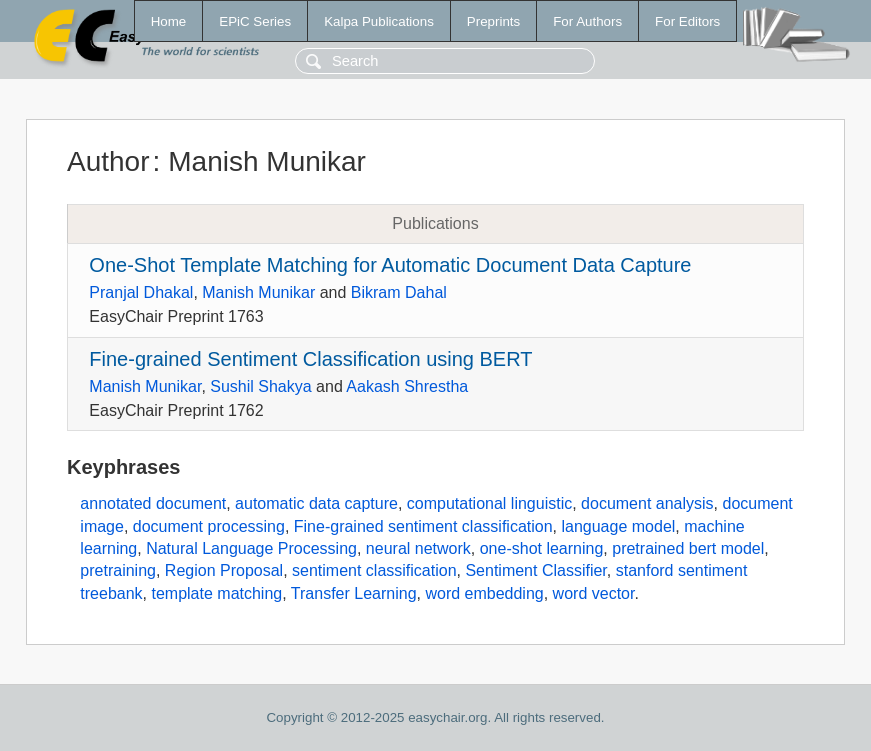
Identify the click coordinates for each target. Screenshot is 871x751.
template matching (216, 593)
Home (169, 21)
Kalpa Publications (379, 21)
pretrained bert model (688, 548)
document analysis (647, 503)
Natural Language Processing (251, 548)
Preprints (493, 21)
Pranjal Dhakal (141, 292)
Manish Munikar (258, 292)
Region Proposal (224, 570)
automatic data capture (316, 503)
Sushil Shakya (260, 386)
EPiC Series (255, 21)
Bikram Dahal (399, 292)
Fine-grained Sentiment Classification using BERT (310, 359)
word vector (594, 593)
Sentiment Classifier (535, 570)
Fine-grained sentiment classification (423, 526)
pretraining (118, 570)
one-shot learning (542, 548)
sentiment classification (374, 570)
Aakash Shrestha (407, 386)
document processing (209, 526)
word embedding (484, 593)
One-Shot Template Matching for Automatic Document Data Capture (390, 265)
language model (618, 526)
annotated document (153, 503)
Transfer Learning (354, 593)
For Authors (587, 21)
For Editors (687, 21)
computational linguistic (489, 503)
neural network (418, 548)
